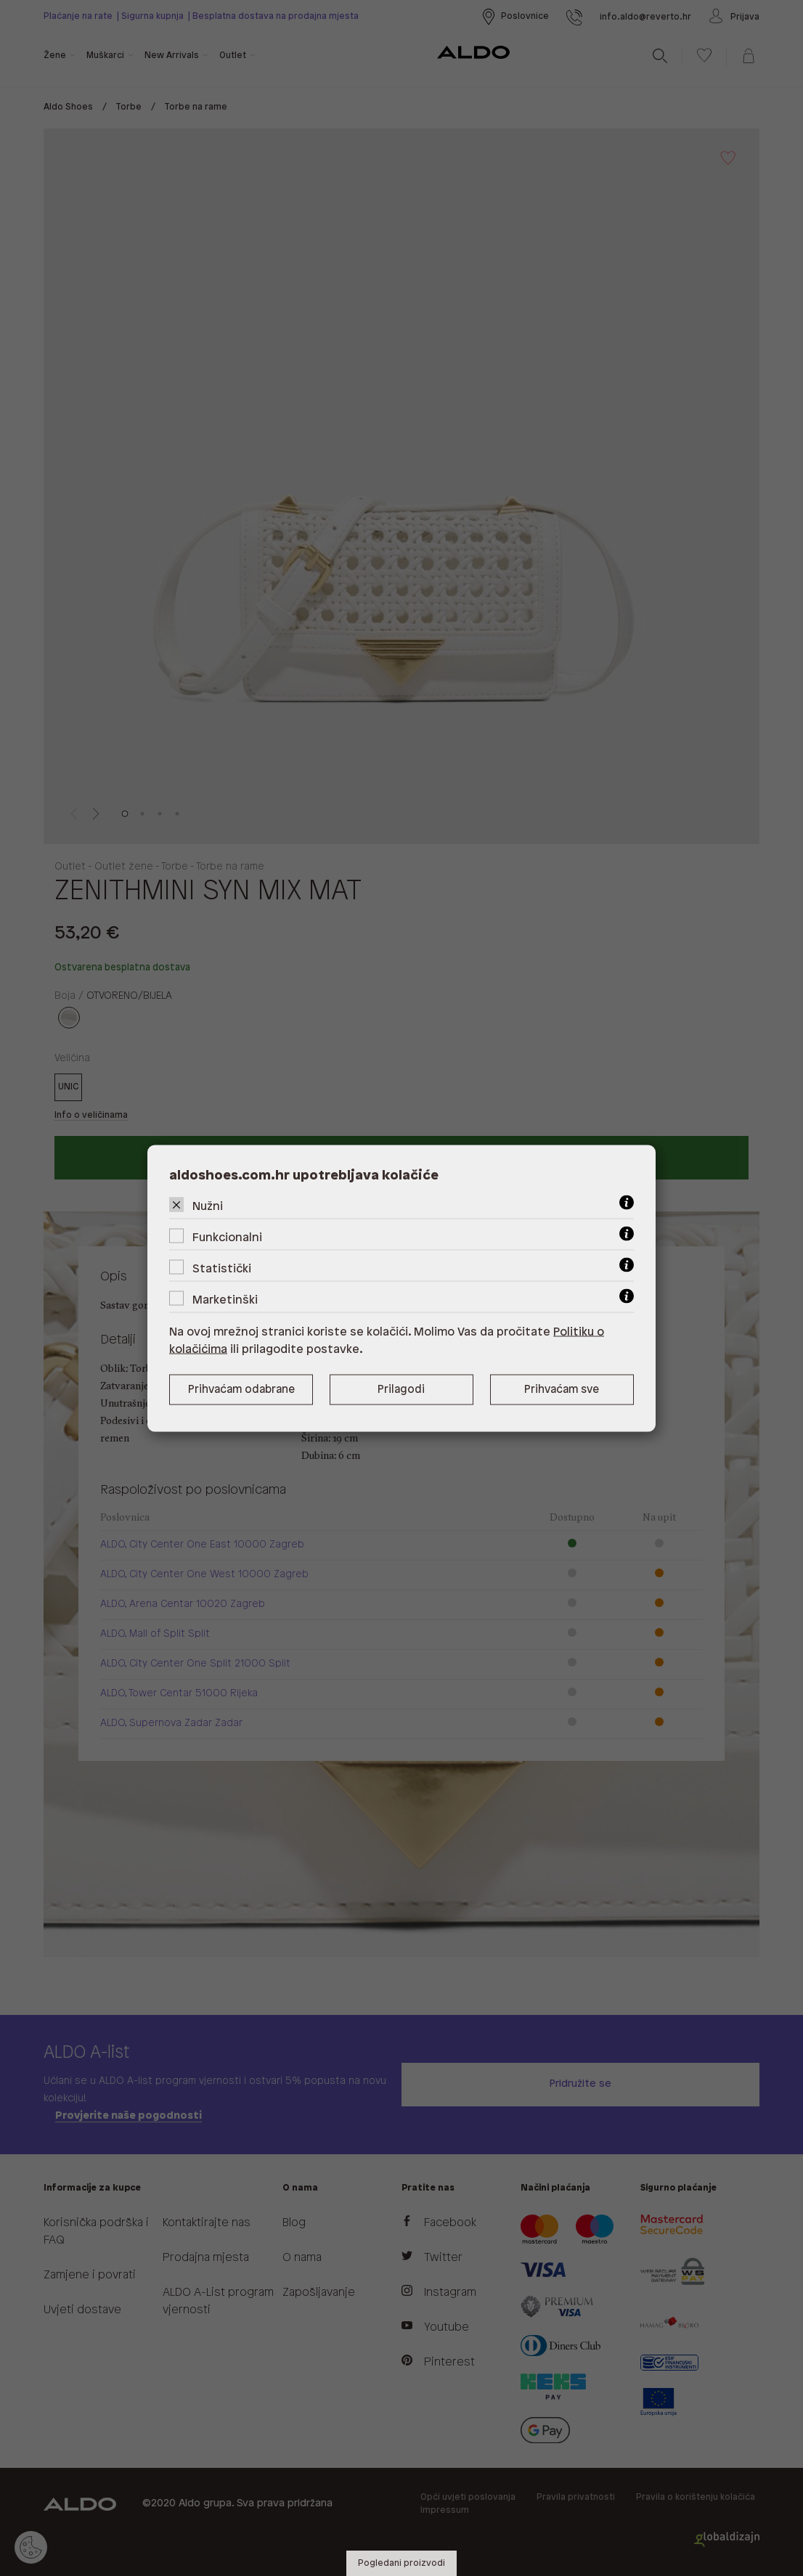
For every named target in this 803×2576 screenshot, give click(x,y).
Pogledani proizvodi (401, 2563)
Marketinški (225, 1299)
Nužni (207, 1206)
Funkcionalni (227, 1237)
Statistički (221, 1268)
